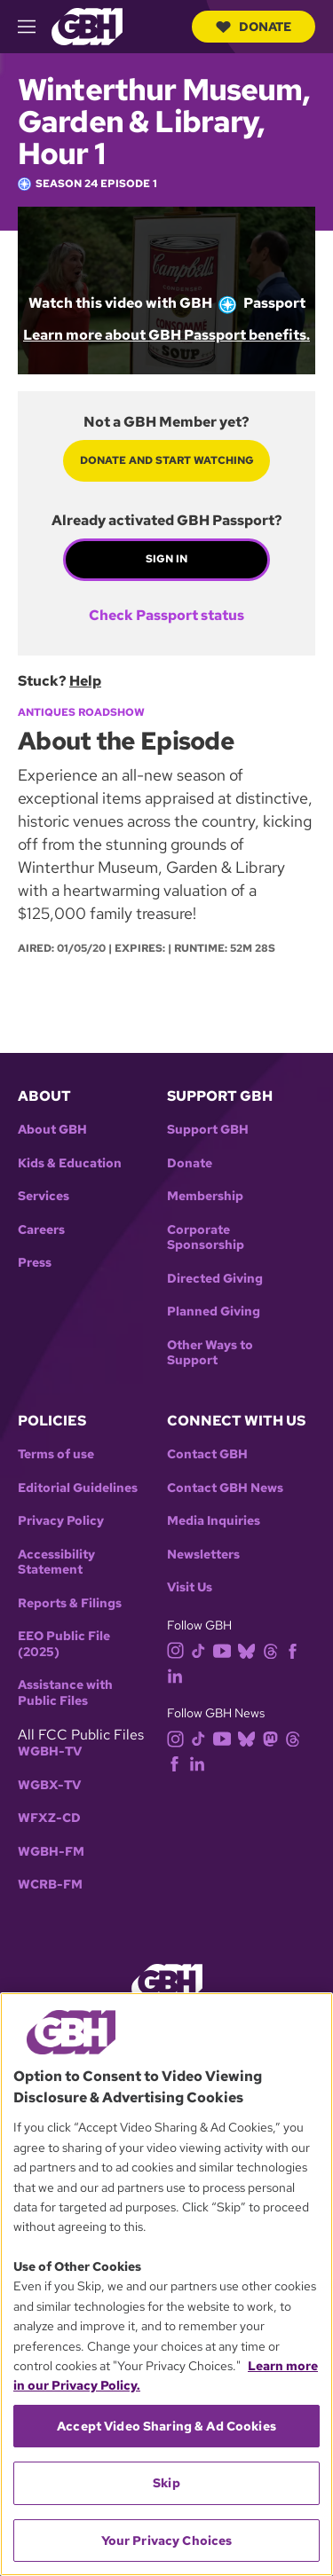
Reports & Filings (70, 1603)
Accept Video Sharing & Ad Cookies (166, 2426)
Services (43, 1196)
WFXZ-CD (49, 1818)
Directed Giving (215, 1278)
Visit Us (189, 1587)
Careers (41, 1229)
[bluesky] (250, 1649)
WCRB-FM (50, 1884)
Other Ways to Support (210, 1353)
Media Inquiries (213, 1520)
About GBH (52, 1129)
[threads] (274, 1649)
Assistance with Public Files (65, 1692)
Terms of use (56, 1454)
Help (85, 680)
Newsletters (203, 1554)
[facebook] (296, 1649)
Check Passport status (166, 616)
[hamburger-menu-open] (35, 26)
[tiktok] (202, 1649)
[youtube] (225, 1649)
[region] (166, 2284)
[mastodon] (274, 1737)
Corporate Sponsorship (205, 1237)
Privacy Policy (61, 1520)
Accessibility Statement (56, 1562)
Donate (253, 27)
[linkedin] (178, 1674)
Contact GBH (207, 1454)
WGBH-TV (50, 1751)
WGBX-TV (49, 1785)
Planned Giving (213, 1311)
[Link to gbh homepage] (87, 25)
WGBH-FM (51, 1851)
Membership (205, 1196)
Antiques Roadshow (81, 712)
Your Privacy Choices (167, 2541)
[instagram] (179, 1649)
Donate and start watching (167, 460)
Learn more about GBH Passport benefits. (166, 335)
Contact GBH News (225, 1488)
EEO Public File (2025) (64, 1644)
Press (35, 1262)
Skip (166, 2483)
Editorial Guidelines (78, 1488)
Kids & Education (70, 1163)
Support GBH (208, 1129)
